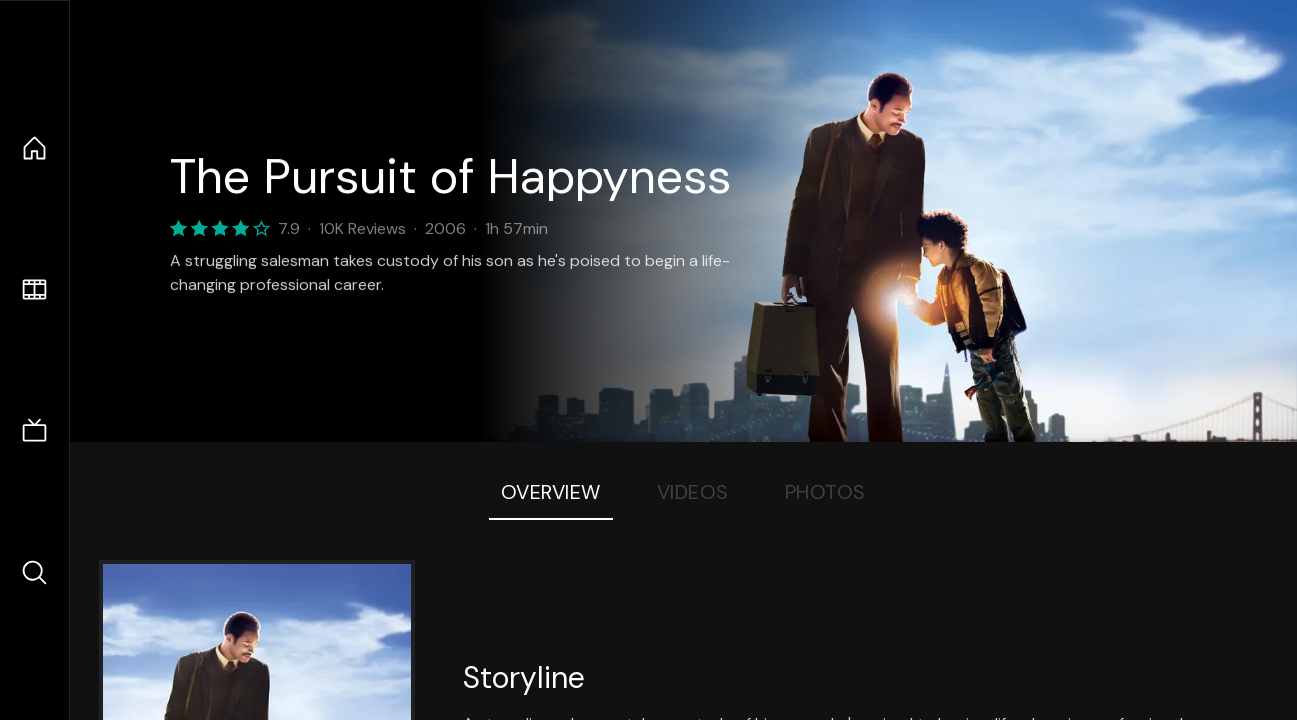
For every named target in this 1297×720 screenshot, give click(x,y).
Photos (825, 492)
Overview (551, 492)
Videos (693, 492)
